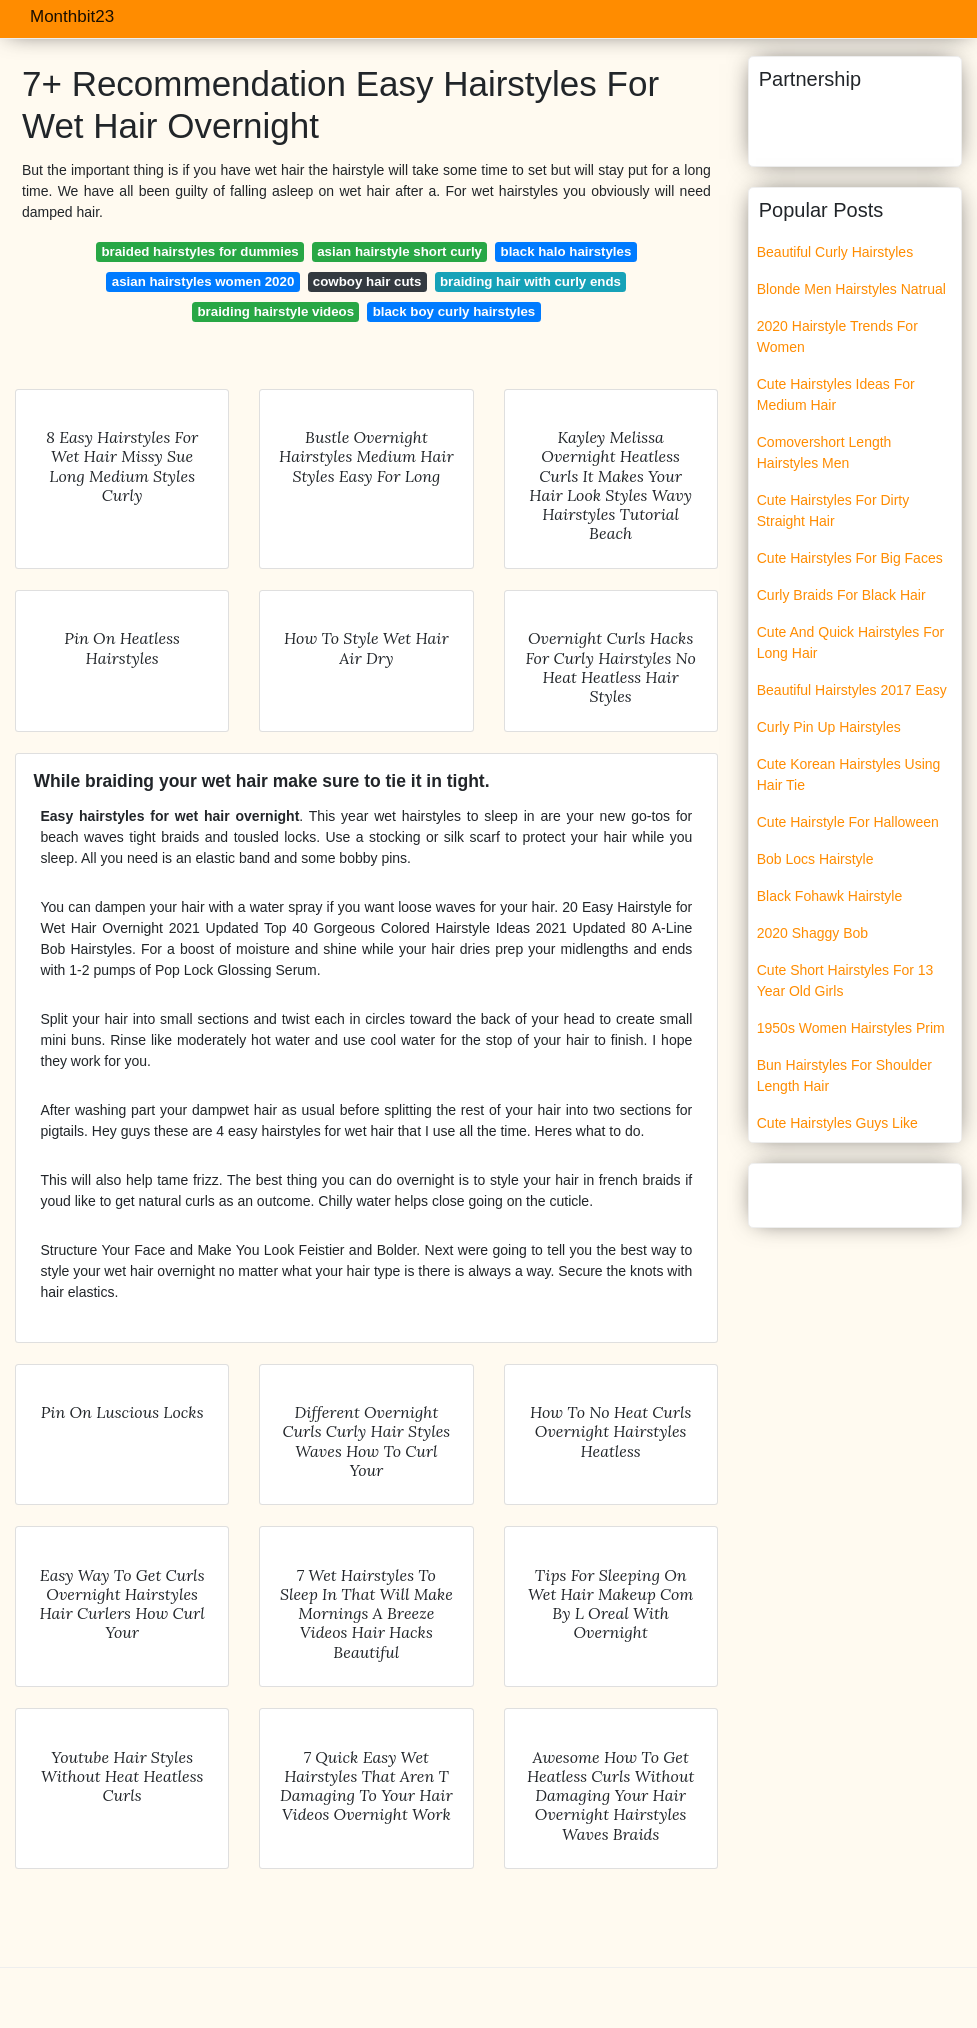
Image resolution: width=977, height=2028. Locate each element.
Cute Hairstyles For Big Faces (850, 558)
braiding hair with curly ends (530, 281)
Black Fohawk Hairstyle (830, 896)
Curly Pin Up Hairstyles (829, 727)
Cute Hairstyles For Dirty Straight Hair (833, 510)
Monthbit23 (72, 16)
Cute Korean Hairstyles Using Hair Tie (849, 774)
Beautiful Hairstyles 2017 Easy (852, 690)
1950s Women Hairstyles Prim (851, 1028)
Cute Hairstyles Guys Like (837, 1123)
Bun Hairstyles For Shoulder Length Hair (844, 1075)
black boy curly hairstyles (454, 311)
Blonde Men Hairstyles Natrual (851, 289)
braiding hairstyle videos (275, 311)
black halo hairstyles (566, 251)
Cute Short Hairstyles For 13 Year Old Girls (845, 980)
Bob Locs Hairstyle (815, 859)
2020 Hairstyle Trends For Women (837, 336)
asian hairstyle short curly (399, 251)
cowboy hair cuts (367, 281)
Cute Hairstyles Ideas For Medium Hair (836, 394)
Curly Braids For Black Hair (841, 595)
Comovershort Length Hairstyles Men (824, 452)
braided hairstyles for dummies (199, 251)
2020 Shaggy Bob (812, 933)
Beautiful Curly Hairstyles (835, 252)
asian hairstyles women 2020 (203, 281)
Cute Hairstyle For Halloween (848, 822)
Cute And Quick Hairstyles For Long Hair (851, 642)
